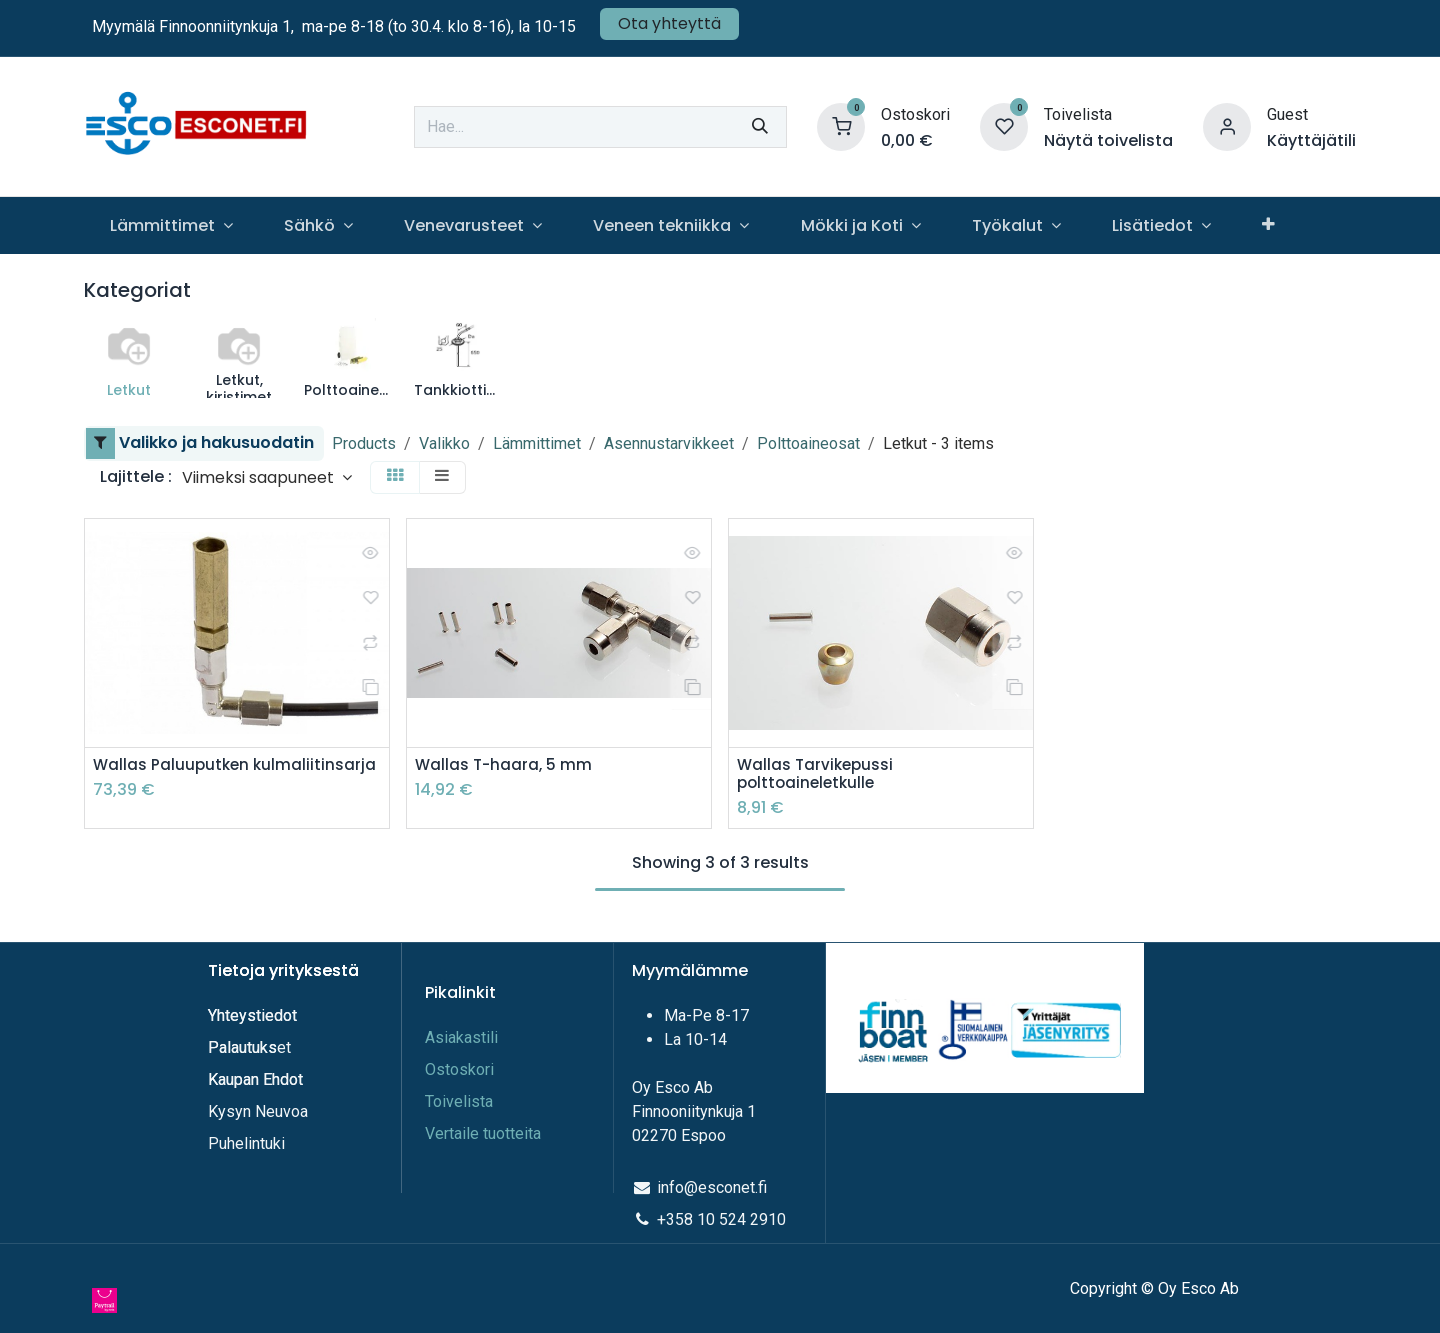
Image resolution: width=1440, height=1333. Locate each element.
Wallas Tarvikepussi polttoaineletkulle (817, 775)
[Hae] (760, 127)
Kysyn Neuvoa (258, 1111)
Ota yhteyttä (669, 23)
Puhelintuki (246, 1143)
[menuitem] (171, 225)
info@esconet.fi (712, 1187)
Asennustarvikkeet (669, 443)
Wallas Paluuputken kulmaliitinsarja (237, 765)
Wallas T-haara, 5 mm (505, 765)
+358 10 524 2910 (721, 1219)
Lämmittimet (537, 443)
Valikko (444, 443)
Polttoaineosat (808, 443)
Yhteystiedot (254, 1015)
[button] (267, 477)
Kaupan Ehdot (255, 1079)
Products (364, 443)
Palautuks (242, 1047)
